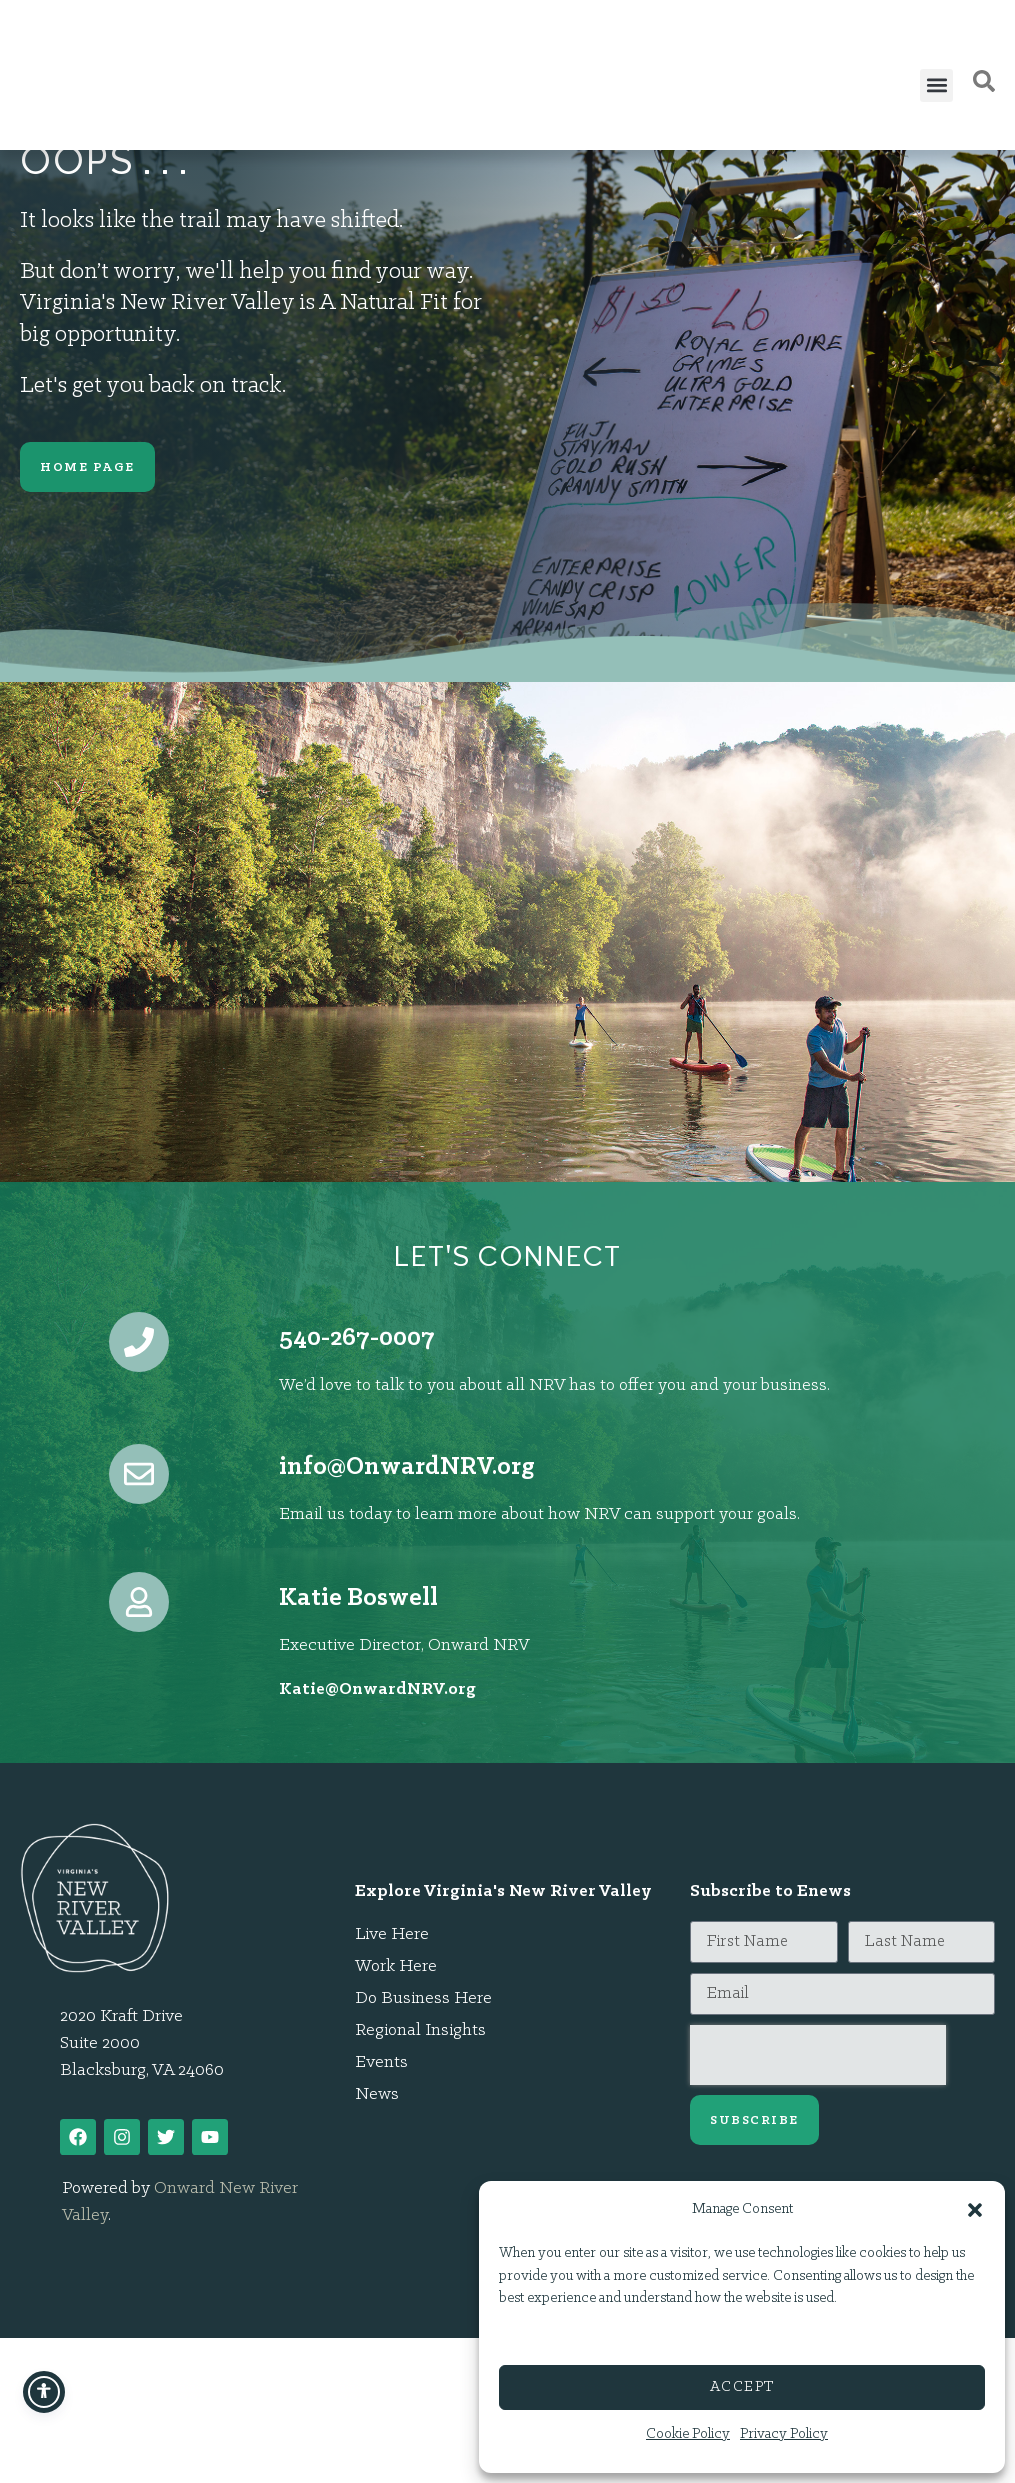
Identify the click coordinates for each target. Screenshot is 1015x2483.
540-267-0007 (357, 1338)
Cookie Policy (688, 2434)
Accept (742, 2387)
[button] (975, 2199)
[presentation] (818, 2055)
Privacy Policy (784, 2434)
